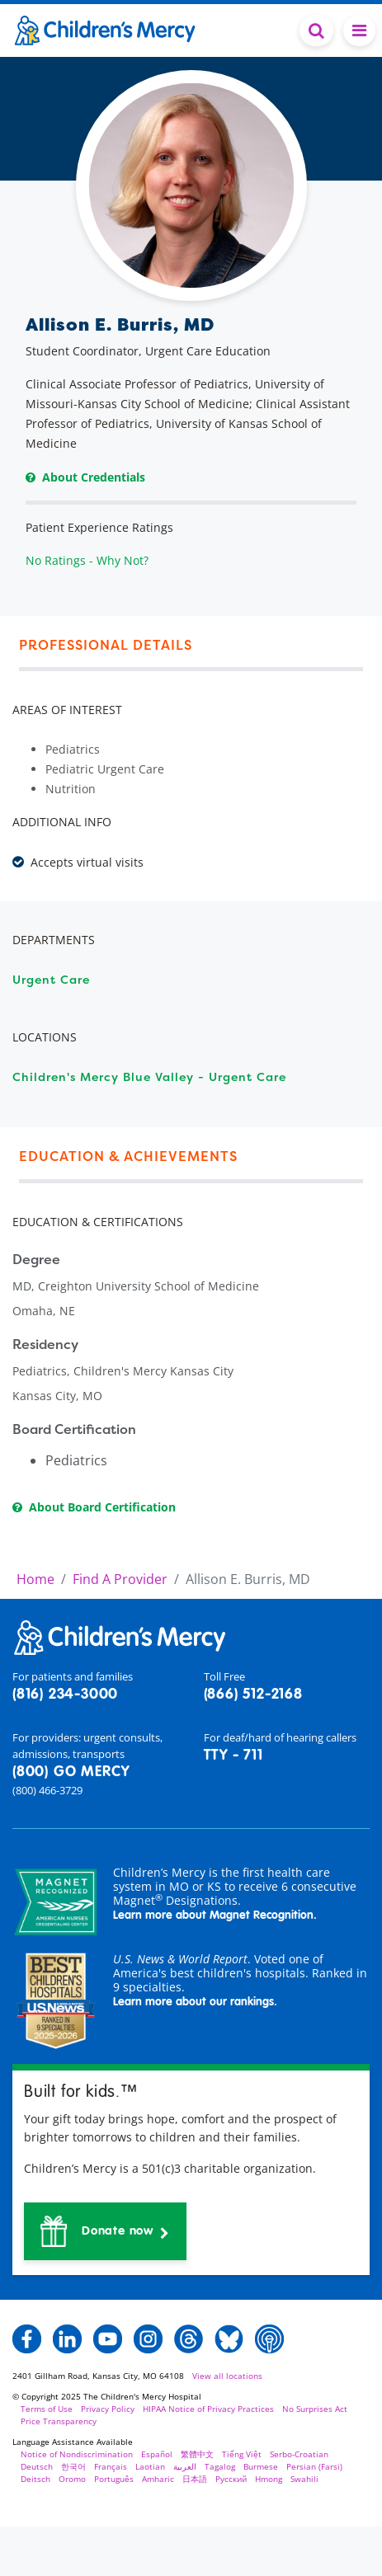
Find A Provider (120, 1579)
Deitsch (35, 2478)
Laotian (150, 2466)
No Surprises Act (314, 2408)
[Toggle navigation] (359, 30)
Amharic (158, 2478)
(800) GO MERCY (71, 1772)
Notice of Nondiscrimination (77, 2454)
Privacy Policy (107, 2408)
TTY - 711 (233, 1755)
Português (114, 2478)
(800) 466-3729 (47, 1790)
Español (156, 2454)
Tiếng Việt (242, 2454)
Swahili (304, 2478)
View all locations (227, 2375)
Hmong (268, 2478)
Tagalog (220, 2466)
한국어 (73, 2466)
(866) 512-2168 (253, 1694)
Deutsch (37, 2466)
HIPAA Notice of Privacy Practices (208, 2408)
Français (110, 2466)
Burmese (260, 2466)
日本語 (194, 2478)
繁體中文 (197, 2454)
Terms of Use (47, 2408)
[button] (105, 2231)
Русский (231, 2478)
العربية (184, 2466)
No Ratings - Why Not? (87, 560)
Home (35, 1579)
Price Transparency (59, 2421)
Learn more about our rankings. (195, 2002)
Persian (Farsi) (314, 2466)
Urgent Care (51, 979)
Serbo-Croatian (299, 2454)
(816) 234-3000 (65, 1694)
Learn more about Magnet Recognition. (215, 1915)
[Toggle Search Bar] (316, 30)
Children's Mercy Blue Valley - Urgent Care (149, 1076)
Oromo (72, 2478)
